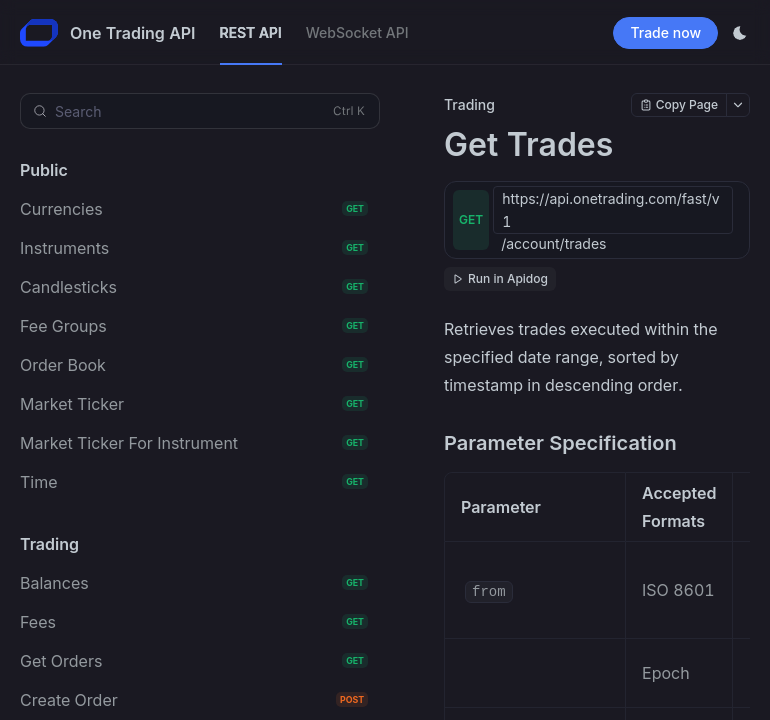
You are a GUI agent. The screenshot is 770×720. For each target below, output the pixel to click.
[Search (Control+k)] (200, 111)
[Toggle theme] (740, 33)
